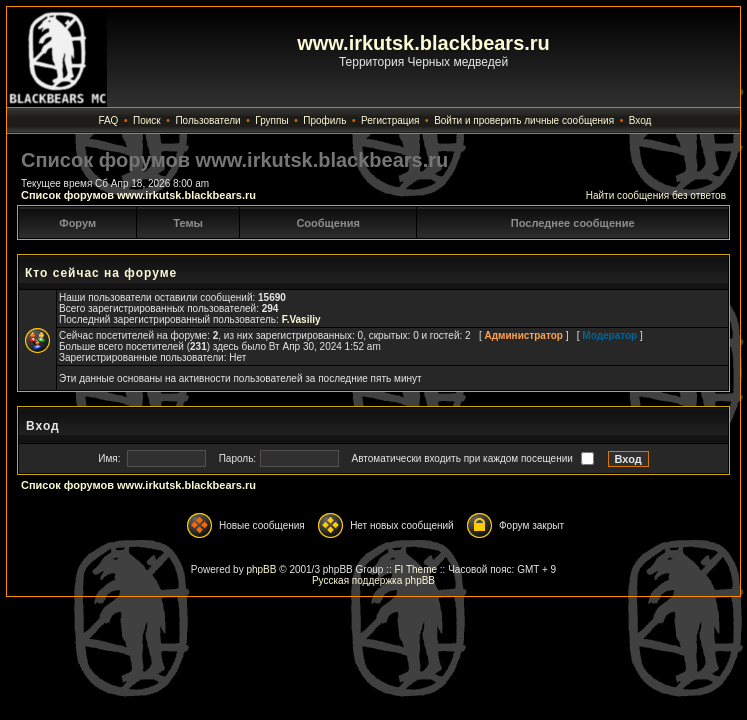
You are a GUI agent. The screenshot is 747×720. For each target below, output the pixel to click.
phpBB (261, 569)
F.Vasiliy (301, 319)
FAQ (108, 120)
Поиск (147, 120)
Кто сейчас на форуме (101, 273)
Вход (640, 120)
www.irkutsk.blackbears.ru (423, 43)
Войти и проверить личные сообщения (524, 120)
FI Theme (415, 569)
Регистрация (390, 120)
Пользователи (207, 120)
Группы (271, 120)
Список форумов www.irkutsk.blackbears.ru (138, 195)
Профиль (324, 120)
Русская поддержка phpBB (373, 580)
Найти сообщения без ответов (656, 195)
